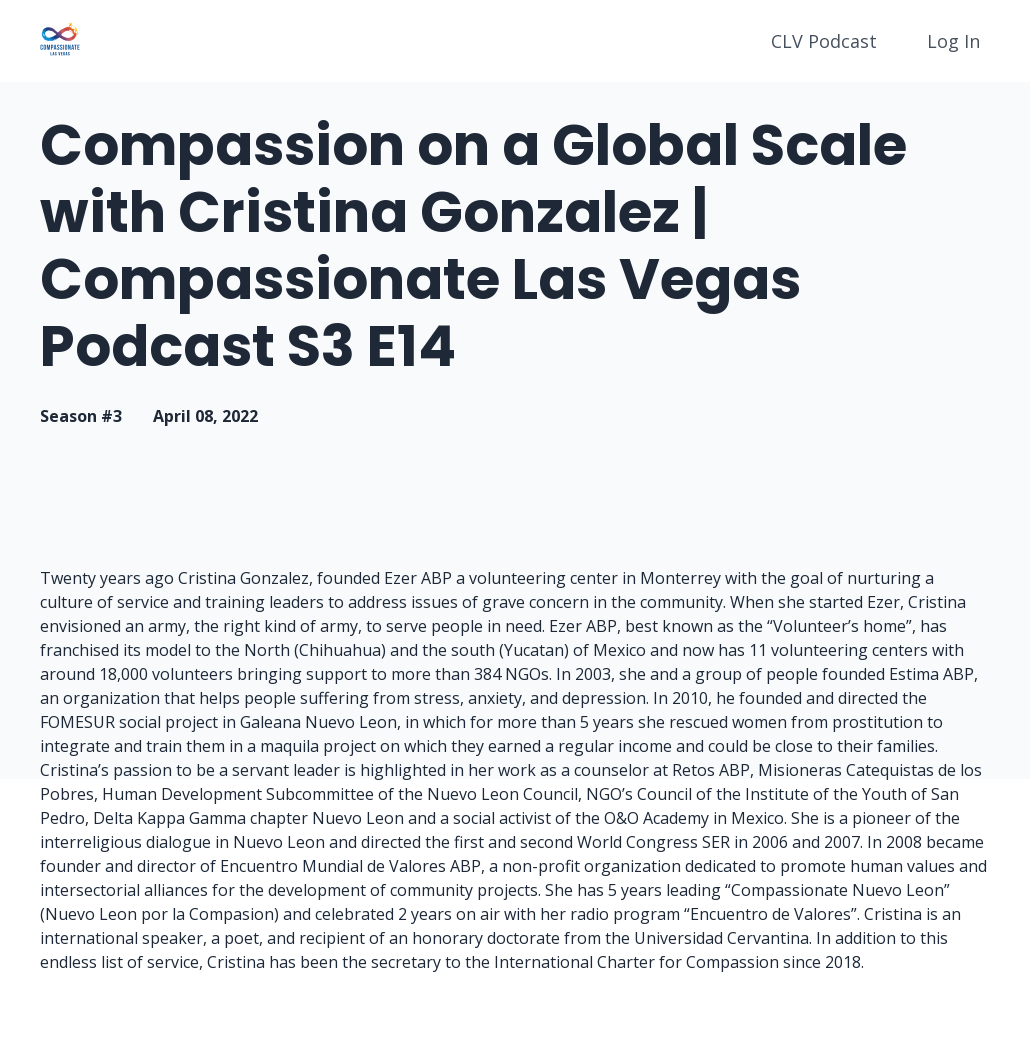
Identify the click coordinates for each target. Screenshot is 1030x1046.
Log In (953, 41)
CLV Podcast (824, 41)
